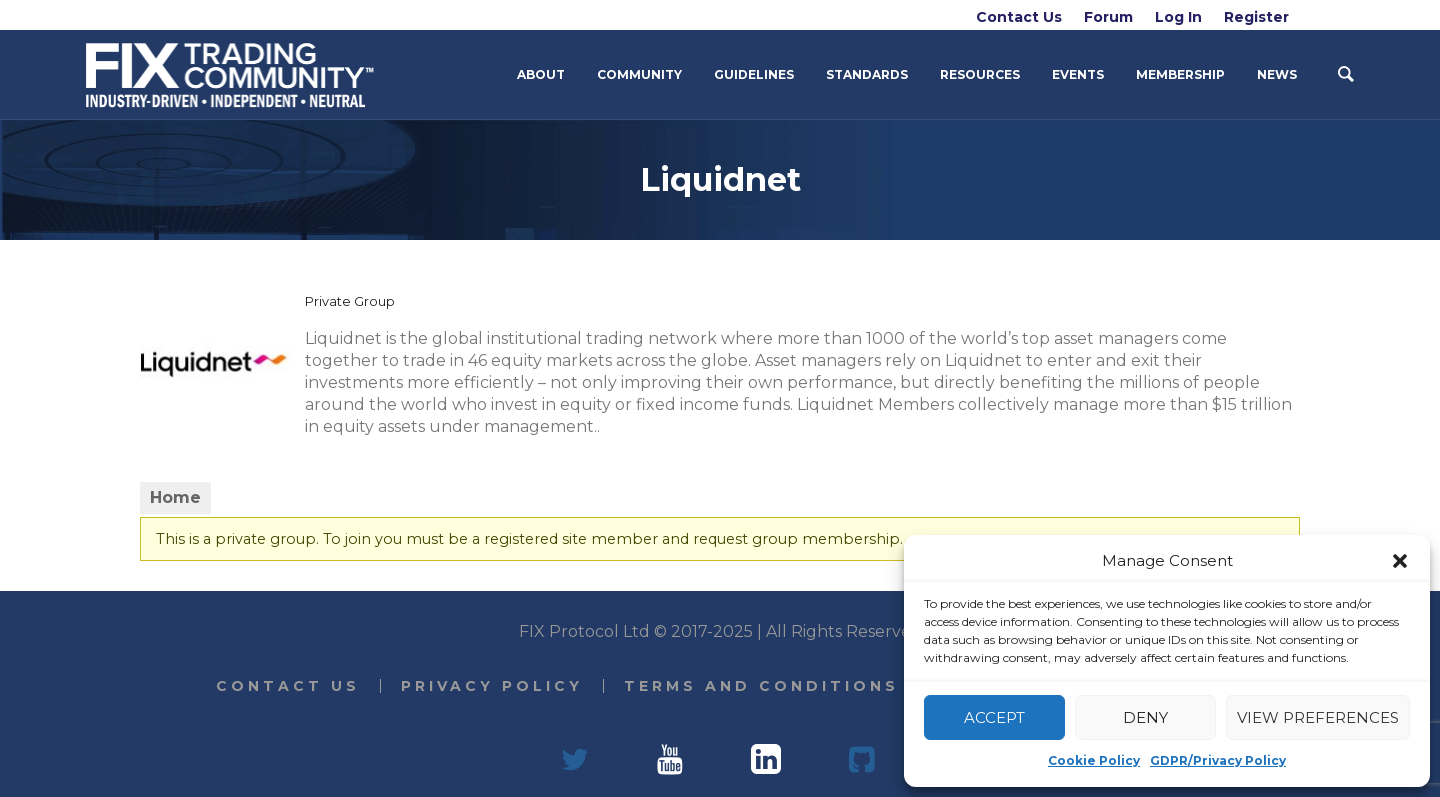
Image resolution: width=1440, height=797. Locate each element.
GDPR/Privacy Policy (1218, 760)
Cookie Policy (1094, 760)
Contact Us (288, 686)
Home (175, 497)
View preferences (1318, 717)
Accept (994, 717)
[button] (1400, 561)
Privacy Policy (492, 686)
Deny (1145, 717)
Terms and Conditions (761, 686)
